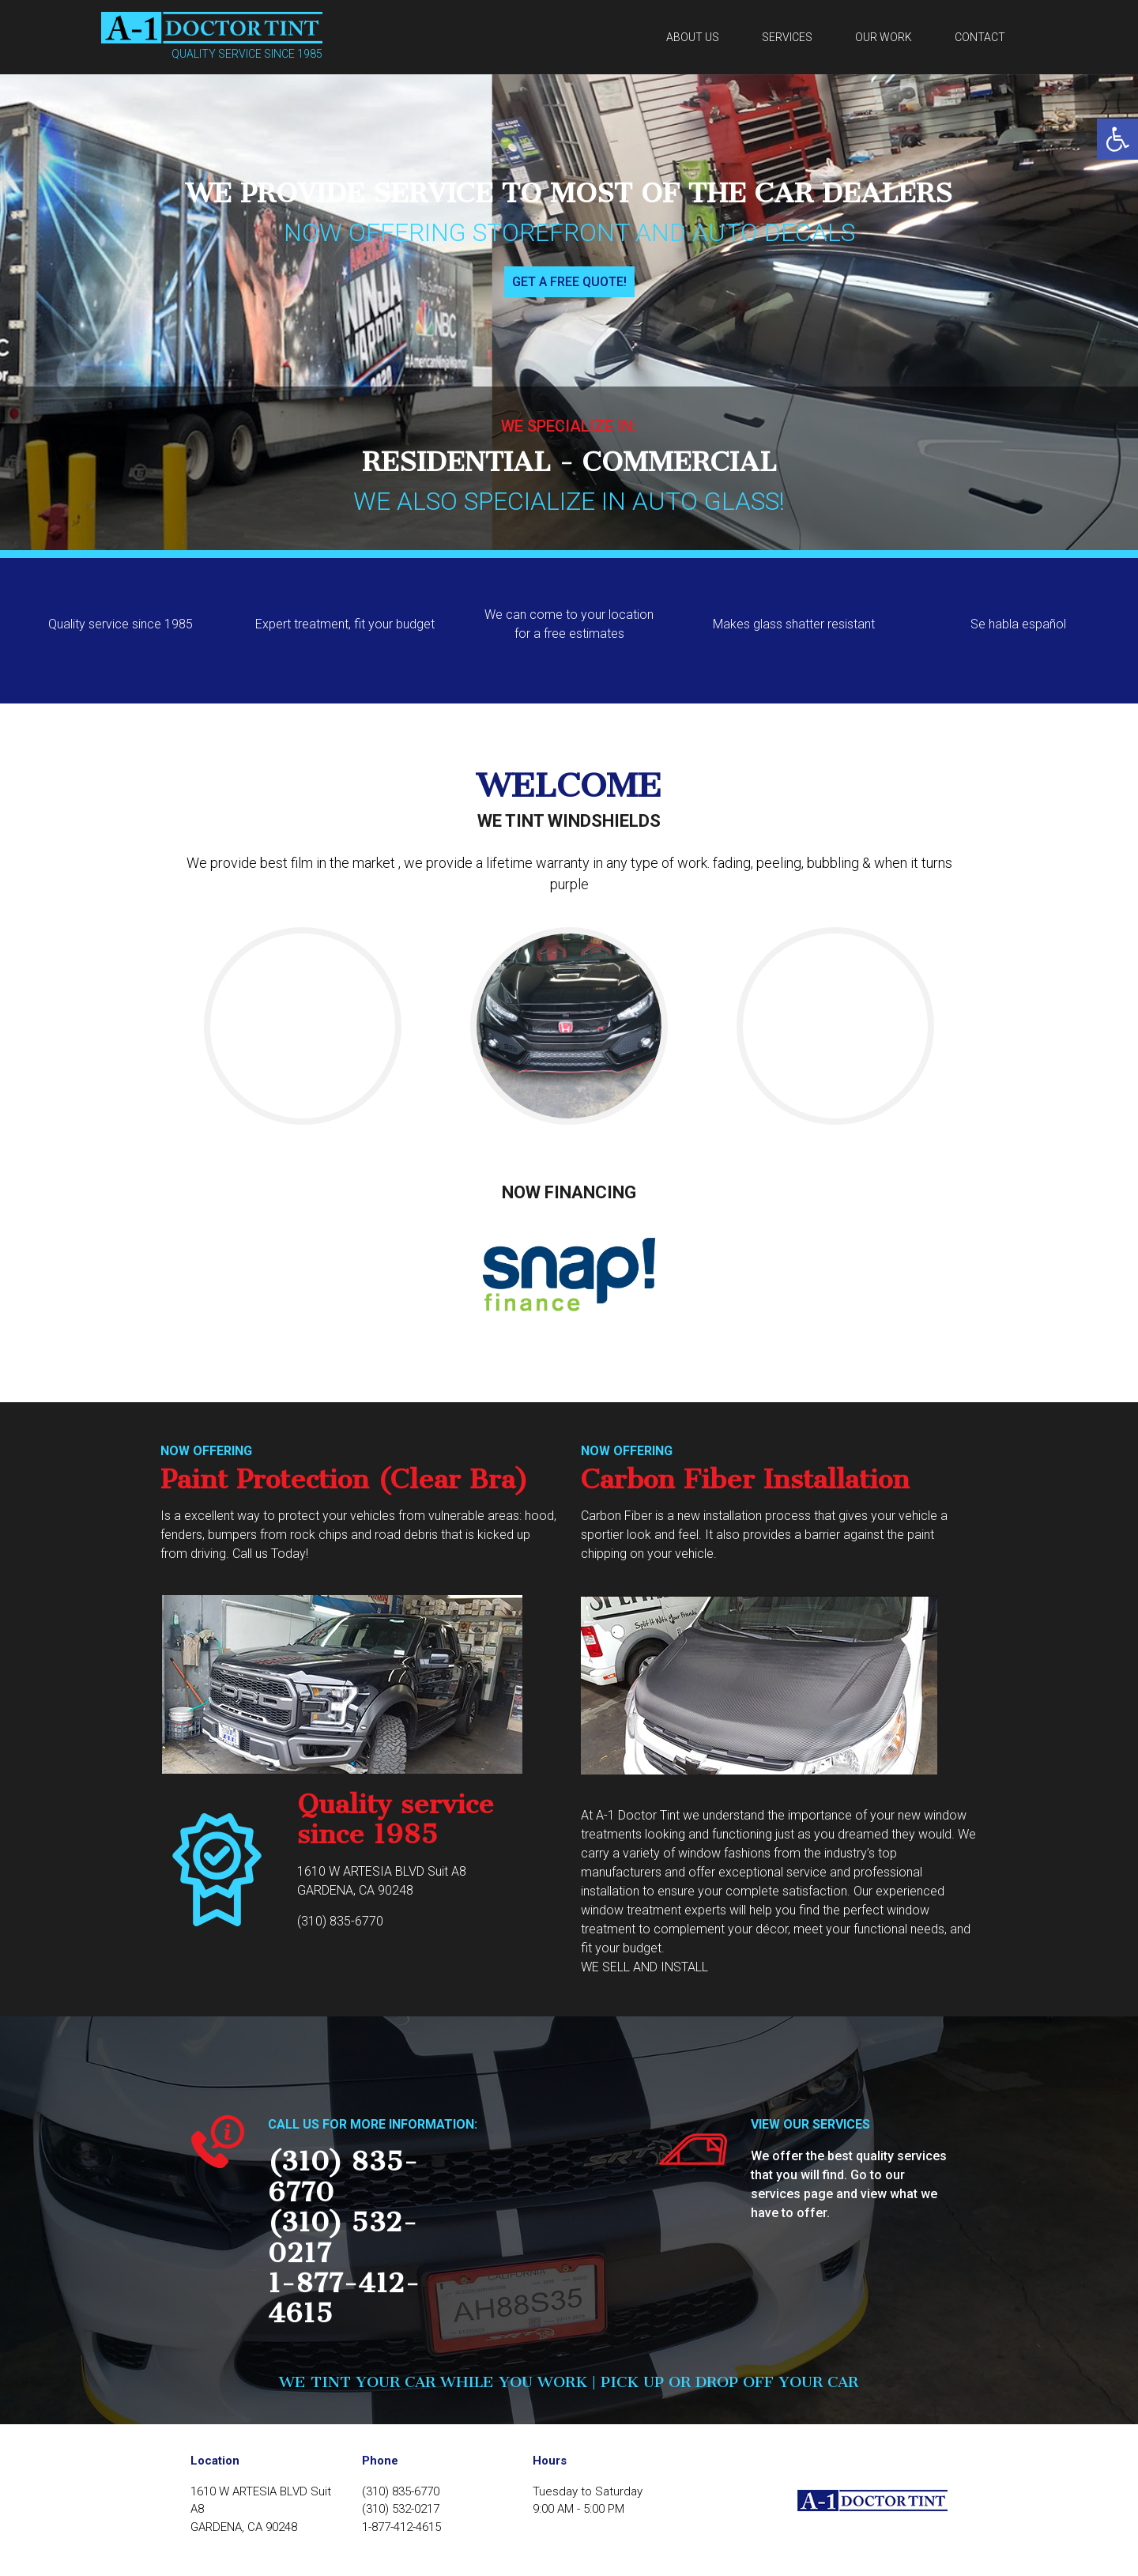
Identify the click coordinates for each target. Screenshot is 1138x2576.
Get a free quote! (569, 281)
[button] (1117, 139)
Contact (980, 37)
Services (787, 37)
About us (692, 37)
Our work (883, 37)
